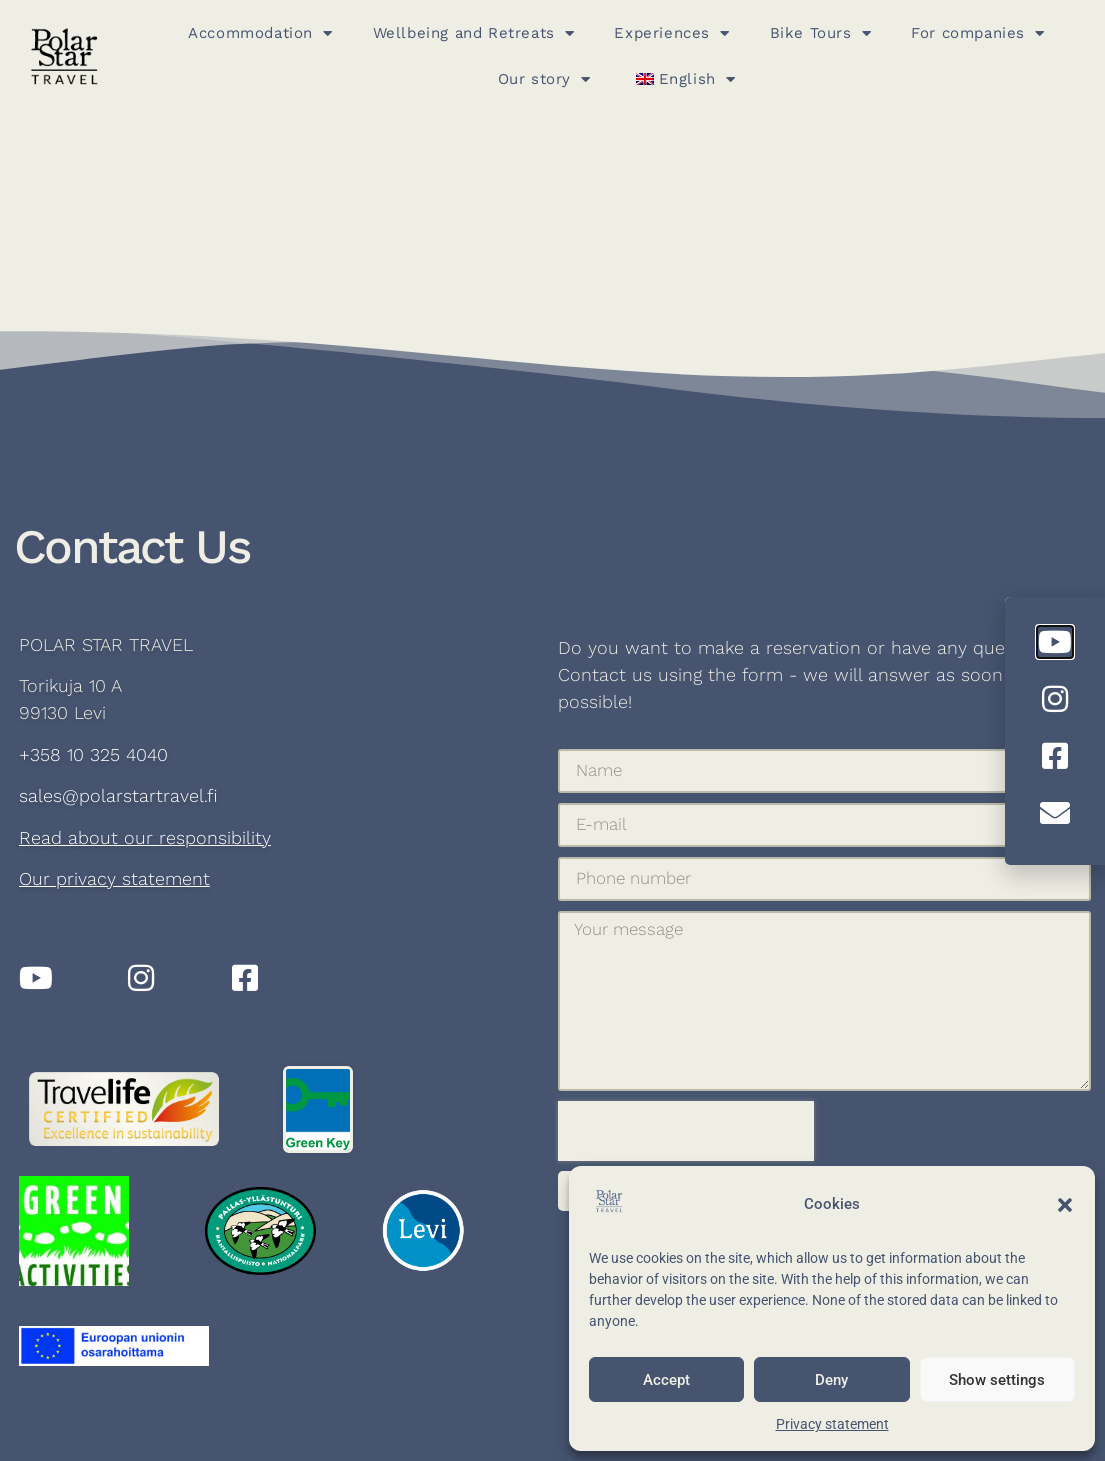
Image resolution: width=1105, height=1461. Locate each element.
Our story (544, 79)
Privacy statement (832, 1424)
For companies (977, 33)
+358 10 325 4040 (93, 754)
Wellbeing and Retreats (474, 33)
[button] (1065, 1205)
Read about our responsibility (145, 837)
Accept (666, 1380)
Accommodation (260, 33)
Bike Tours (821, 33)
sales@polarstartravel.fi (118, 795)
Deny (831, 1380)
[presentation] (686, 1131)
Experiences (671, 33)
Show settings (997, 1380)
